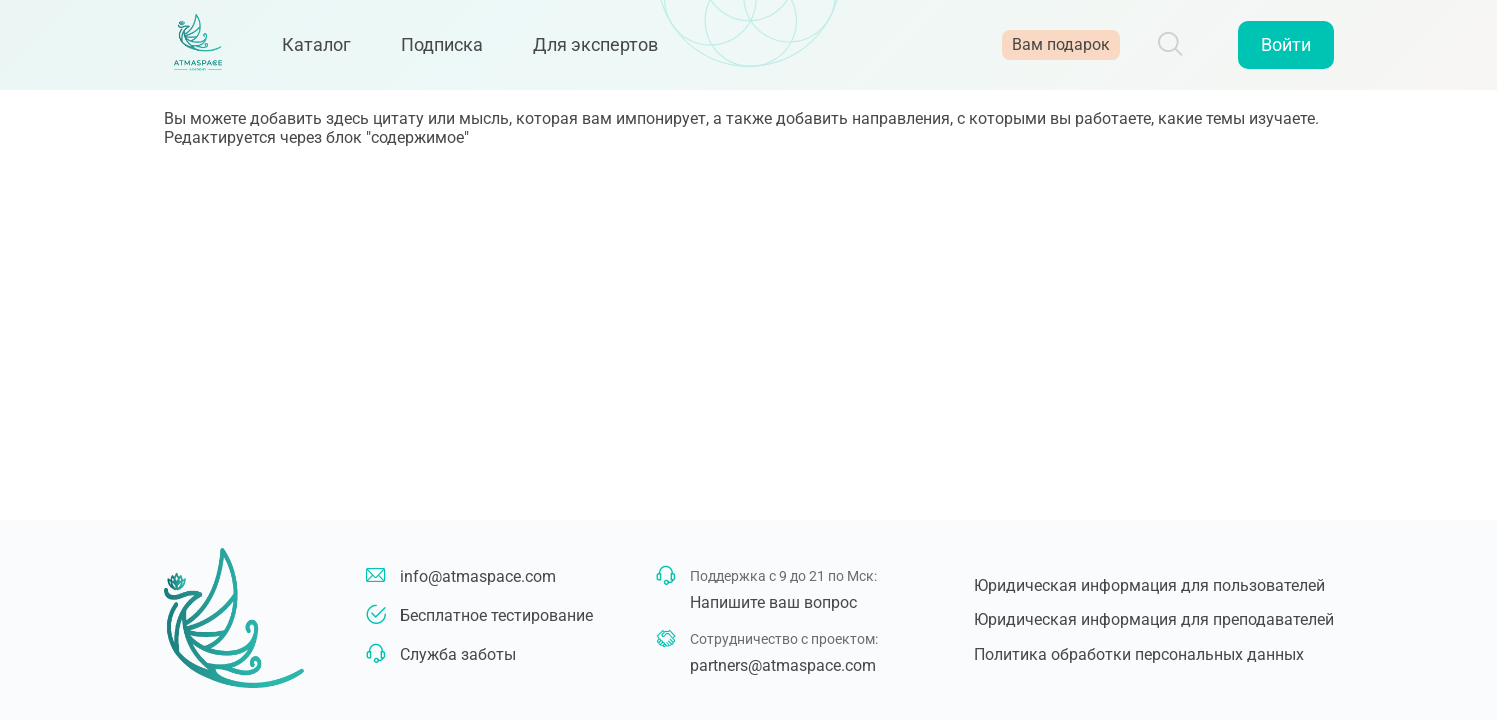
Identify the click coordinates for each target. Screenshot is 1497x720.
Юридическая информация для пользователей (1149, 585)
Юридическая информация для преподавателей (1154, 619)
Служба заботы (458, 654)
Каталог (333, 52)
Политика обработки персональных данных (1139, 654)
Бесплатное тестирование (496, 615)
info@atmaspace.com (478, 576)
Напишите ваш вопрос (773, 602)
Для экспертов (612, 52)
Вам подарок (1061, 52)
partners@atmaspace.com (783, 665)
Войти (1286, 52)
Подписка (459, 52)
